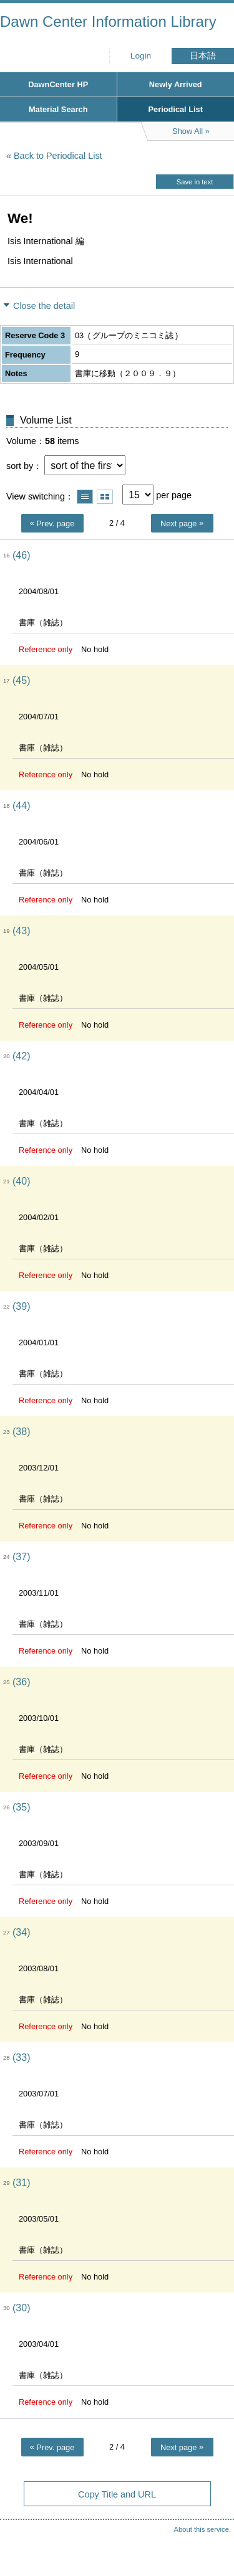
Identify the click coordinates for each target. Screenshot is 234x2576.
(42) (21, 1056)
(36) (21, 1682)
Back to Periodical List (58, 156)
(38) (21, 1431)
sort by (19, 466)
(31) (21, 2182)
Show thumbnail (105, 497)
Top (212, 2541)
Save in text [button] (195, 182)
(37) (21, 1556)
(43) (21, 931)
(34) (21, 1932)
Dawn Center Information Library (108, 21)
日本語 (203, 55)
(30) (21, 2308)
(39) (21, 1306)
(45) (21, 680)
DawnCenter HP (58, 84)
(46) (21, 555)
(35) (21, 1807)
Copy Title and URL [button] (117, 2494)
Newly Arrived (175, 84)
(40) (21, 1181)
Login (140, 55)
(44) (21, 805)
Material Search (58, 109)
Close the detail (44, 306)
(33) (21, 2057)
